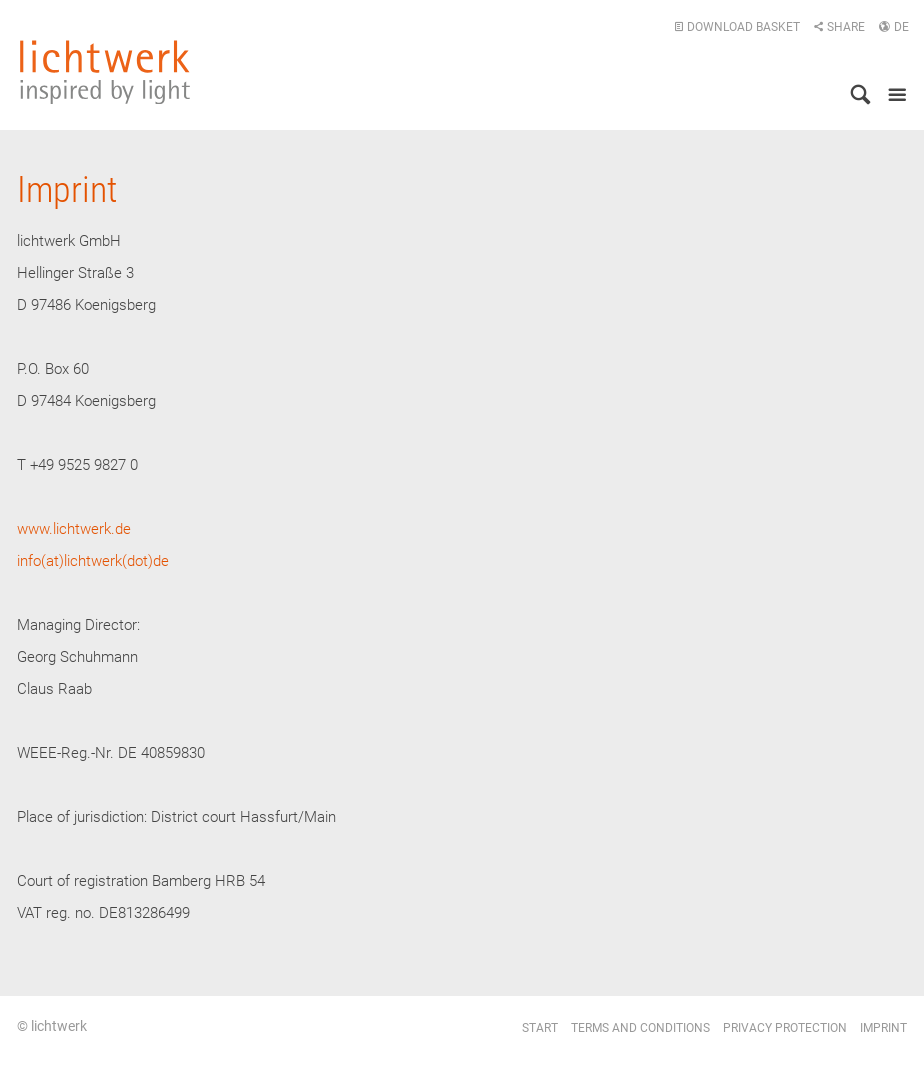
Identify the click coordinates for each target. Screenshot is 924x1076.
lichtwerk (105, 72)
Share (839, 27)
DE (893, 27)
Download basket (737, 27)
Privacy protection (785, 1028)
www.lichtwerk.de (74, 529)
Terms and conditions (640, 1028)
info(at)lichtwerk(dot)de (93, 561)
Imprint (883, 1028)
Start (540, 1028)
